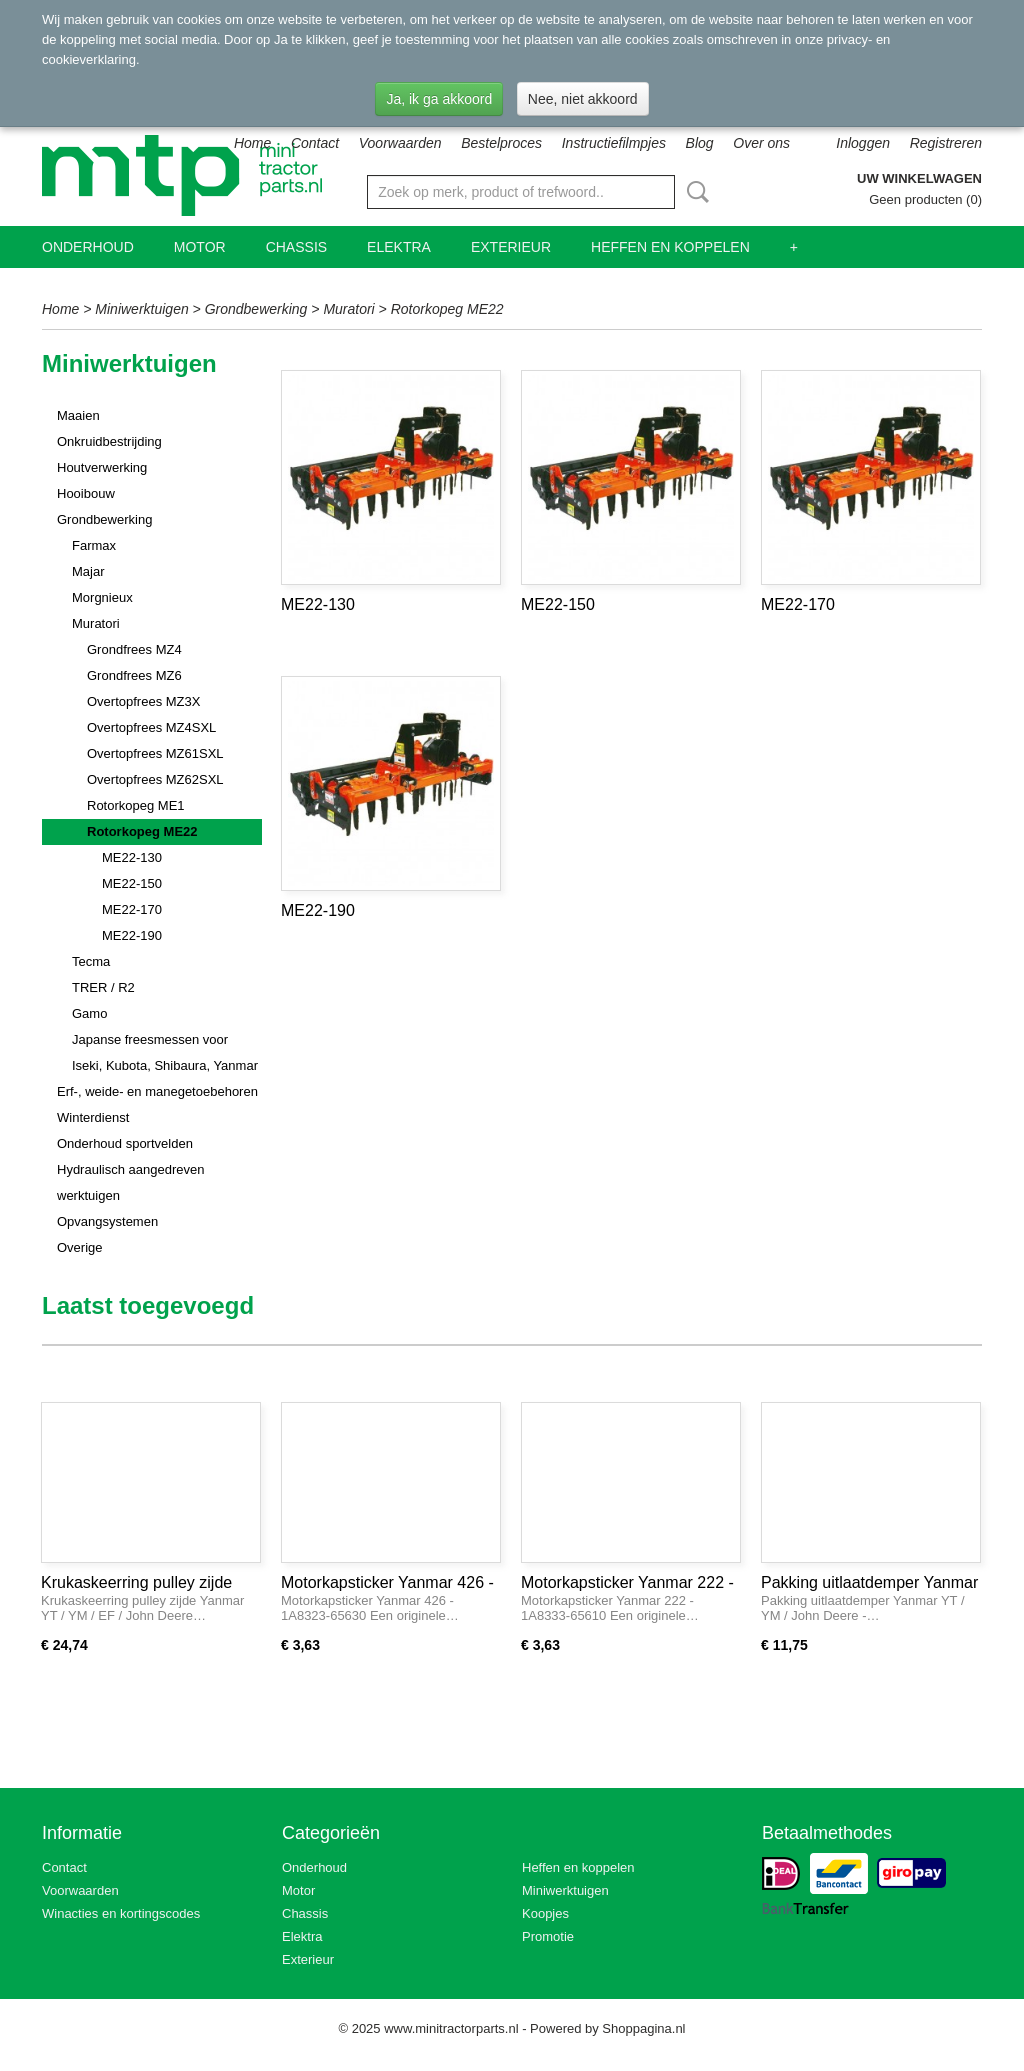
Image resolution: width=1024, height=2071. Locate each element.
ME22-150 (132, 883)
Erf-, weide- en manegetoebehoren (157, 1091)
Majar (88, 571)
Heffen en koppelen (670, 247)
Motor (200, 247)
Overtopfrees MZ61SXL (155, 753)
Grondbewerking (256, 309)
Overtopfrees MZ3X (143, 701)
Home (252, 143)
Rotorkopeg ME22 (447, 309)
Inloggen (863, 143)
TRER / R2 (103, 987)
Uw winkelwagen (919, 178)
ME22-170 (132, 909)
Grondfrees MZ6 (134, 675)
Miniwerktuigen (141, 309)
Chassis (296, 247)
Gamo (89, 1013)
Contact (315, 143)
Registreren (946, 143)
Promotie (548, 1936)
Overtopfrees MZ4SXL (151, 727)
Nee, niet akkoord (583, 99)
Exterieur (511, 247)
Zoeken (694, 192)
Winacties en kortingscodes (121, 1913)
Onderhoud (88, 247)
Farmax (94, 545)
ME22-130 (132, 857)
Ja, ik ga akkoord (439, 99)
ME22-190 (132, 935)
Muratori (348, 309)
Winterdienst (93, 1117)
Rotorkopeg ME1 (136, 805)
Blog (700, 143)
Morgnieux (102, 597)
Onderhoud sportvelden (125, 1143)
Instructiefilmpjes (614, 143)
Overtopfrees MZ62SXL (155, 779)
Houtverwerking (102, 467)
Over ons (761, 143)
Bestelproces (501, 143)
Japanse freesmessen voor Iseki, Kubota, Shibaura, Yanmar (165, 1052)
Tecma (91, 961)
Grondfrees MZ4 (134, 649)
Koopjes (545, 1913)
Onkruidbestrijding (109, 441)
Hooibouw (86, 493)
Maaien (78, 415)
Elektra (399, 247)
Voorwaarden (400, 143)
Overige (80, 1247)
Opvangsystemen (107, 1221)
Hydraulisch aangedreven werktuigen (130, 1182)
